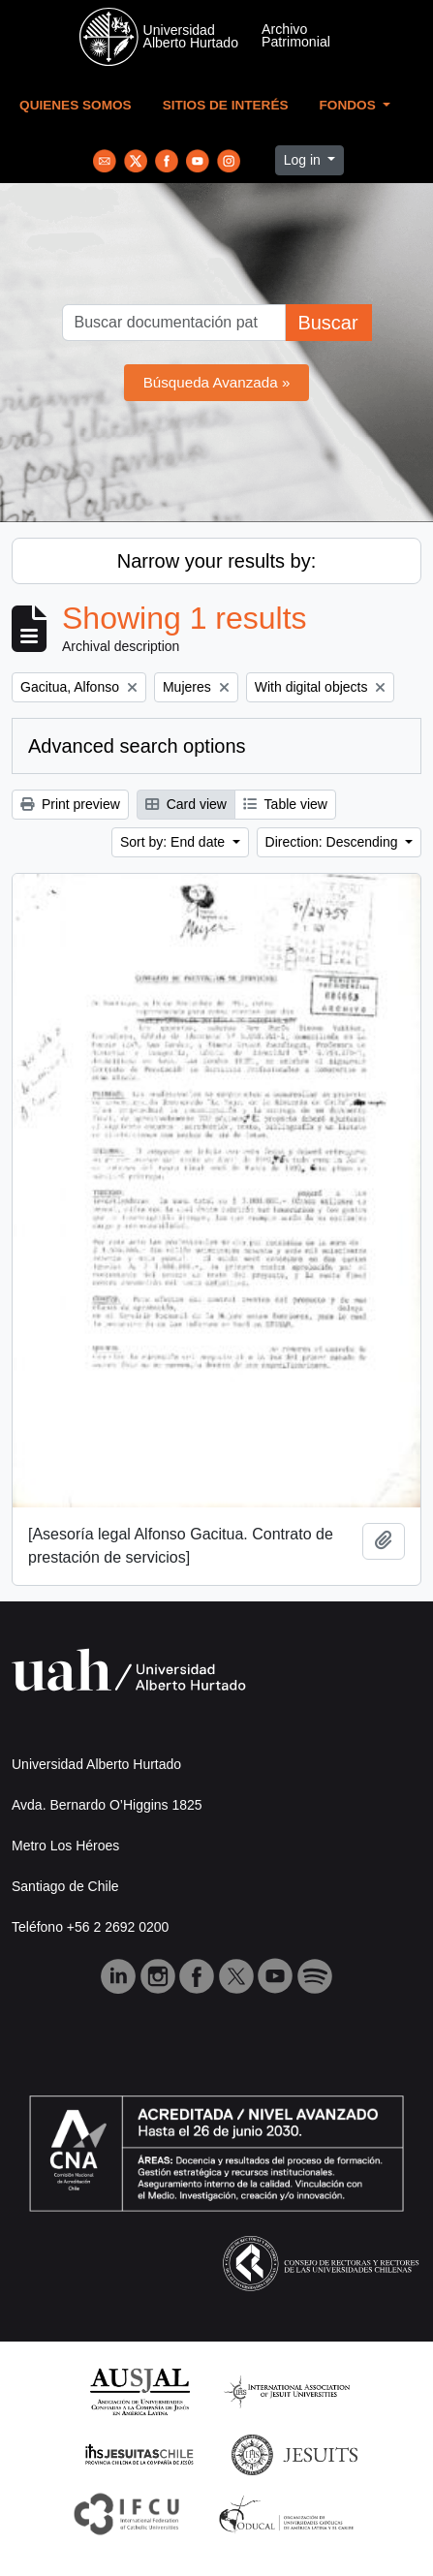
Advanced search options (137, 746)
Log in (304, 160)
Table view (285, 804)
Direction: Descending (333, 842)
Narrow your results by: (217, 561)
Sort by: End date (174, 842)
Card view (186, 804)
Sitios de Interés (226, 105)
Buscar (327, 322)
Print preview (70, 804)
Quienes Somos (75, 105)
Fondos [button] (350, 105)
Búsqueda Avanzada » (217, 382)
